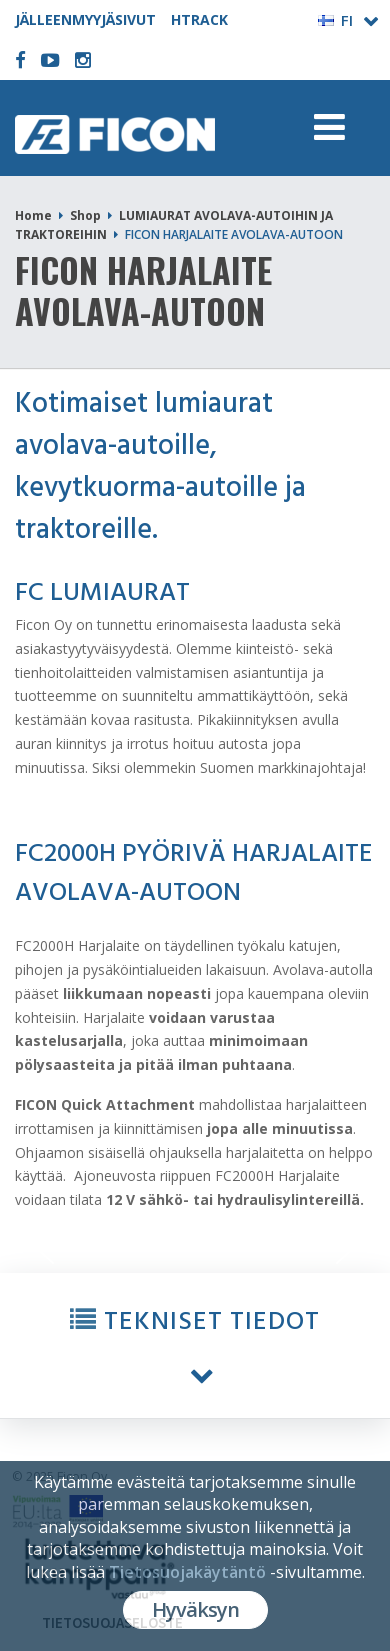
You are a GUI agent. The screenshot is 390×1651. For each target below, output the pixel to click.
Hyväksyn (195, 1609)
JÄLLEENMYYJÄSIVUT (85, 19)
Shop (85, 215)
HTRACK (199, 19)
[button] (195, 1345)
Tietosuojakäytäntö (187, 1572)
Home (33, 215)
